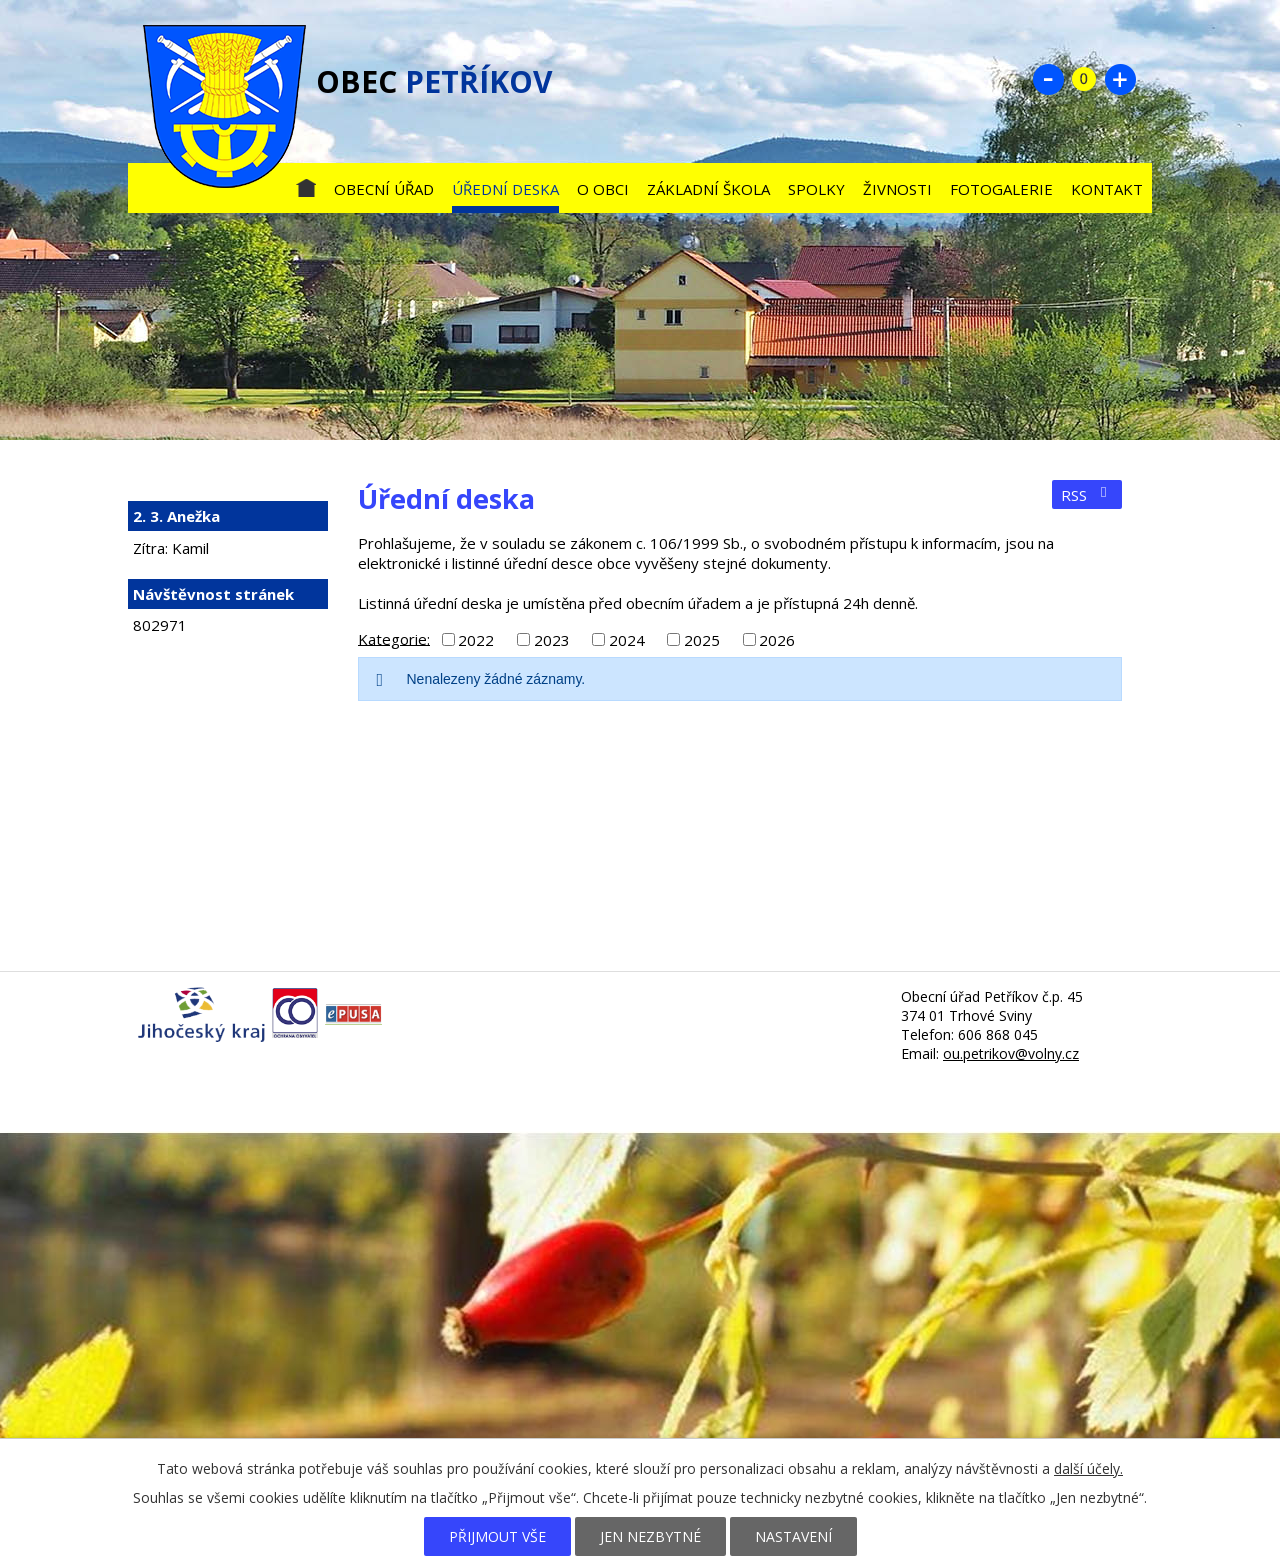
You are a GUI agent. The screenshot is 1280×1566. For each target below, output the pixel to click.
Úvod (306, 184)
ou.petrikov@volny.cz (1011, 1053)
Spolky (816, 189)
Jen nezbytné (650, 1536)
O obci (603, 189)
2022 (476, 640)
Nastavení (793, 1536)
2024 (627, 640)
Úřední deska (505, 189)
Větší (1120, 79)
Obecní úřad (384, 189)
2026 (777, 640)
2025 (702, 640)
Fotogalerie (1001, 189)
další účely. (1088, 1468)
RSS (1087, 495)
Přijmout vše (497, 1536)
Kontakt (1107, 189)
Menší (1048, 79)
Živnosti (897, 189)
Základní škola (708, 189)
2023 (552, 640)
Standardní (1084, 79)
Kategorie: (394, 638)
